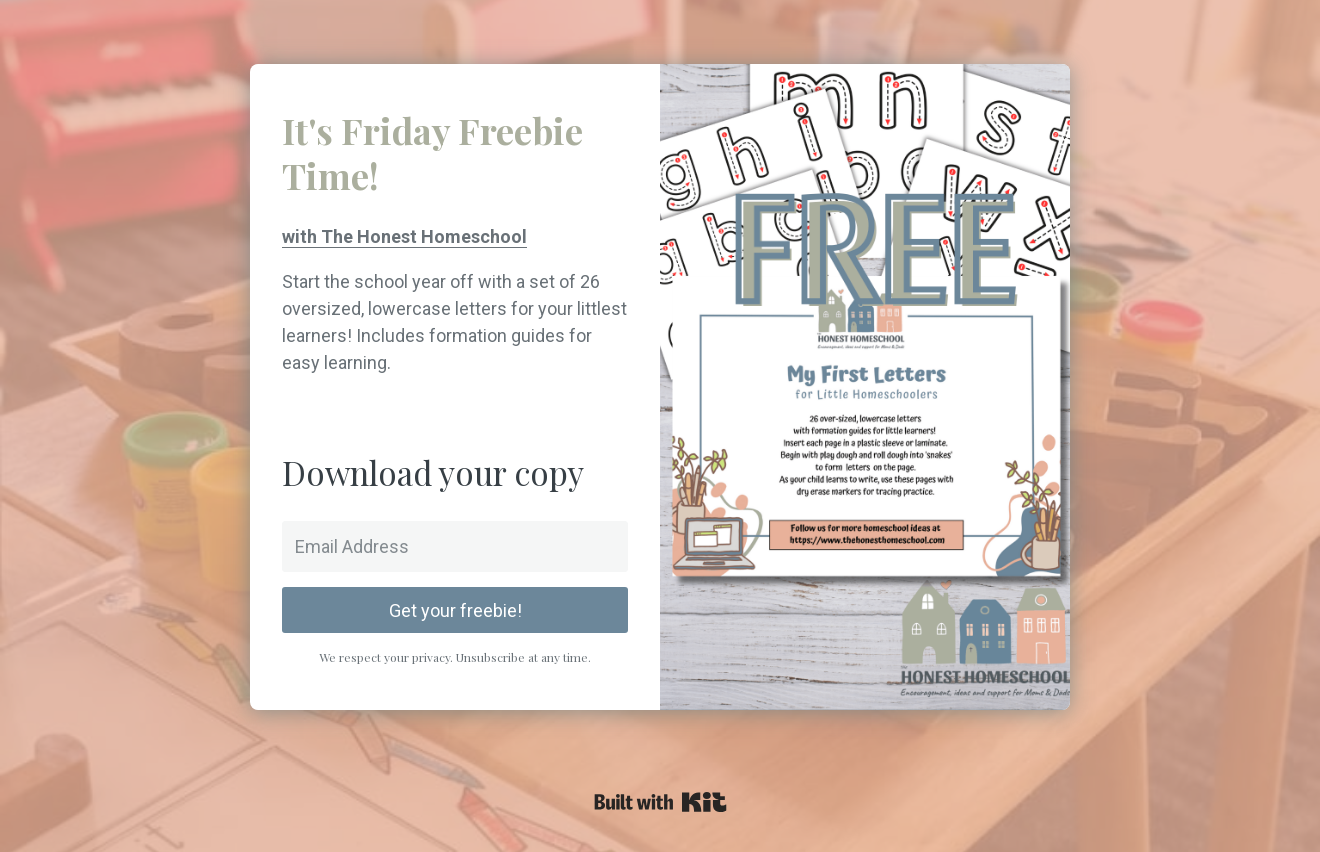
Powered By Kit (660, 802)
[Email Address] (455, 546)
